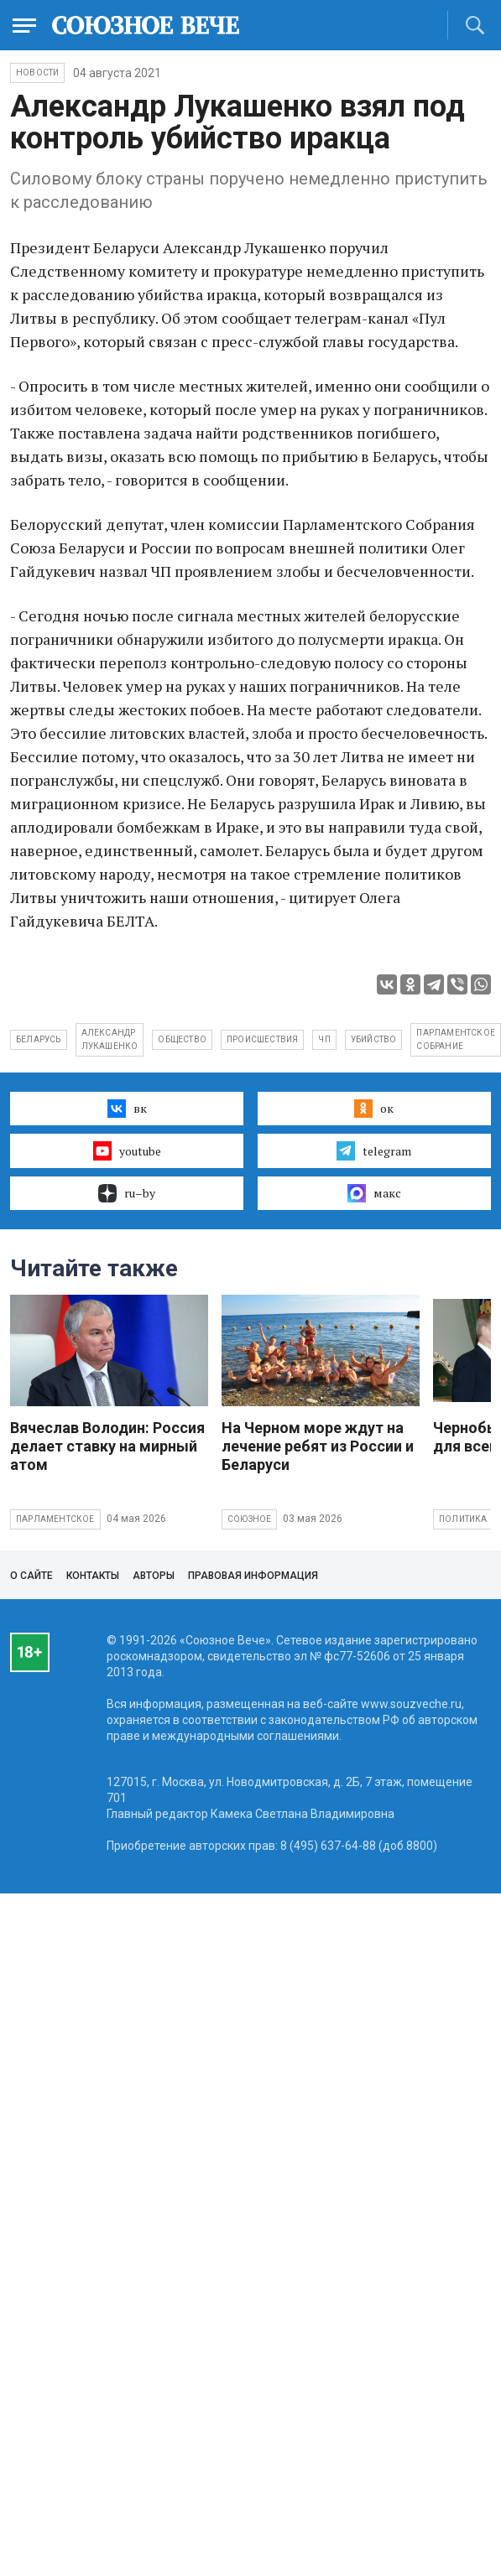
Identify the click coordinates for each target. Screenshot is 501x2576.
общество (182, 1039)
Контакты (92, 1575)
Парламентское (55, 1519)
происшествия (262, 1039)
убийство (374, 1039)
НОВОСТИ (37, 72)
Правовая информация (253, 1575)
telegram (374, 1150)
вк (127, 1108)
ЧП (324, 1039)
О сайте (31, 1575)
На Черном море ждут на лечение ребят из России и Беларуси (318, 1446)
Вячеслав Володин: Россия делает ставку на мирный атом (107, 1446)
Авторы (154, 1575)
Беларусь (38, 1039)
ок (374, 1108)
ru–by (126, 1193)
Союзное (249, 1519)
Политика (463, 1519)
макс (374, 1193)
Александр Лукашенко (109, 1039)
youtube (127, 1150)
